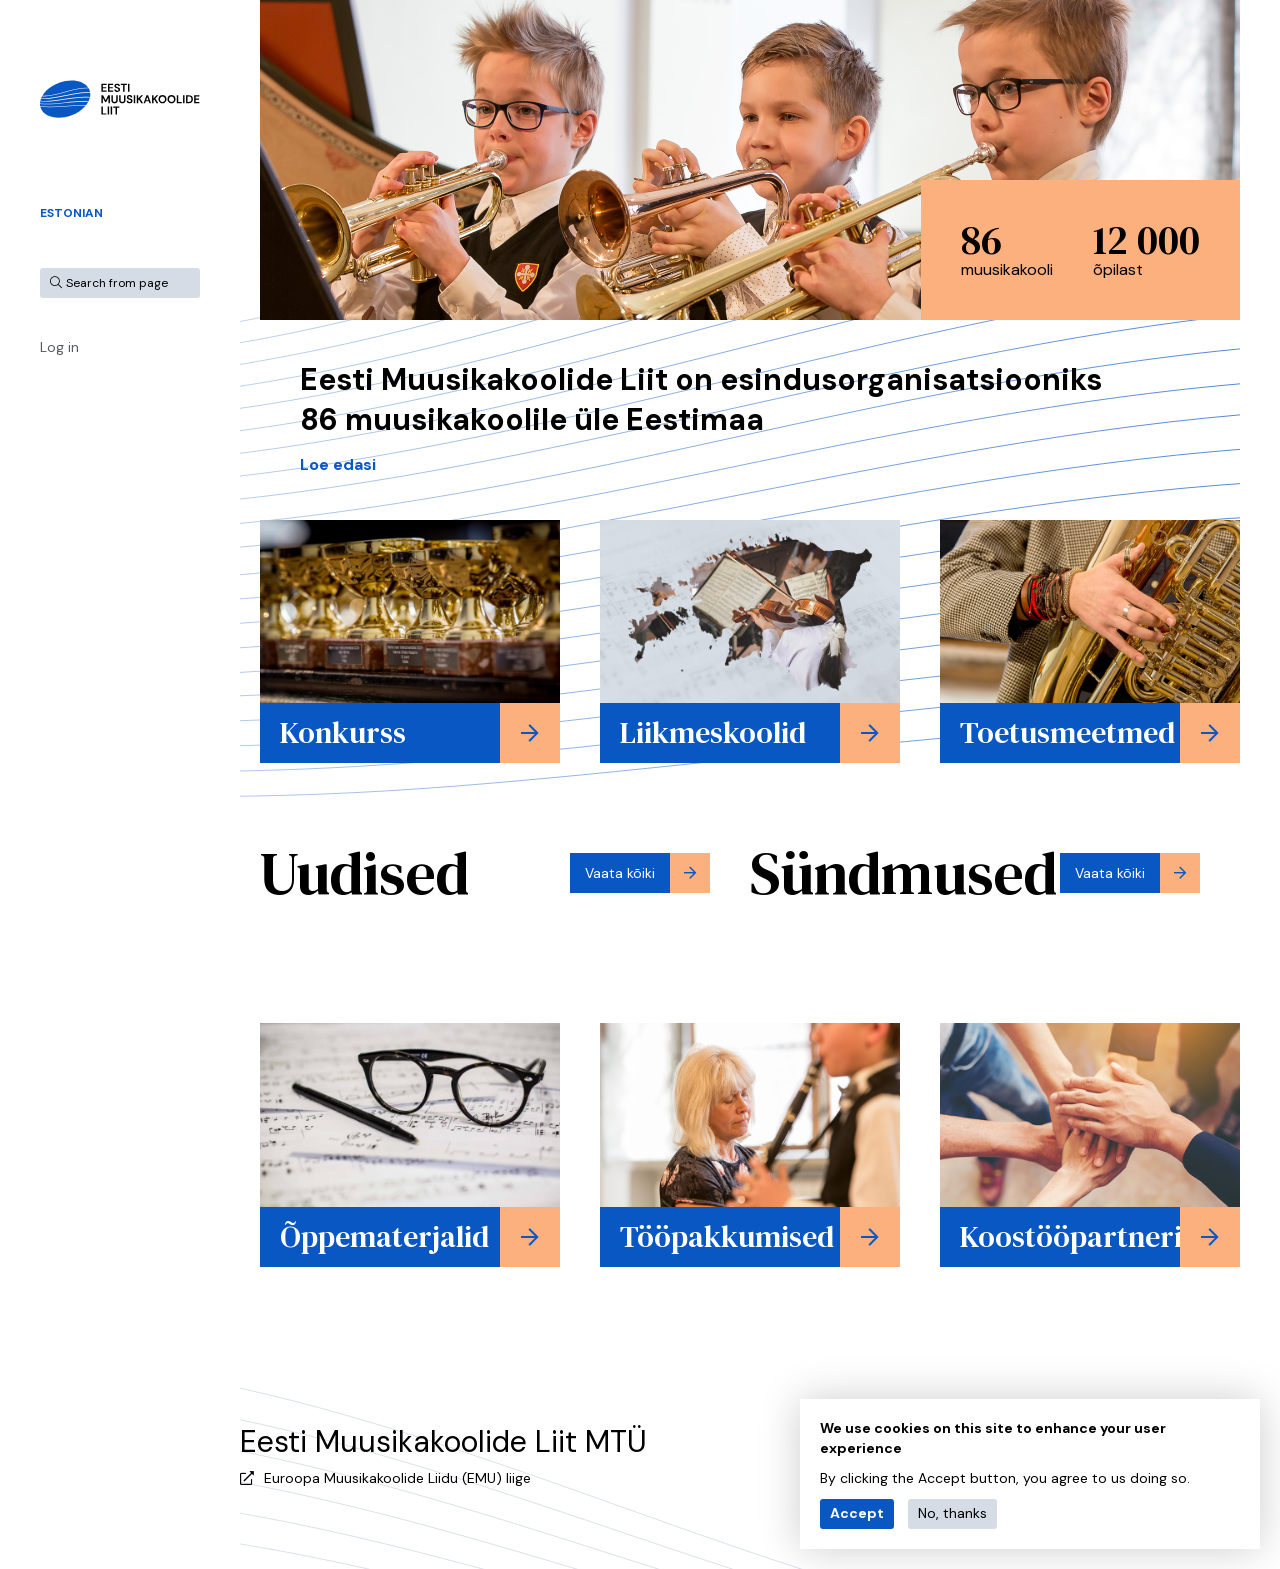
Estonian (71, 213)
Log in (59, 347)
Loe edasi (338, 464)
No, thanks (952, 1513)
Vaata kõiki (620, 873)
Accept (857, 1513)
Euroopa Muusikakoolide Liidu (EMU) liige (397, 1478)
